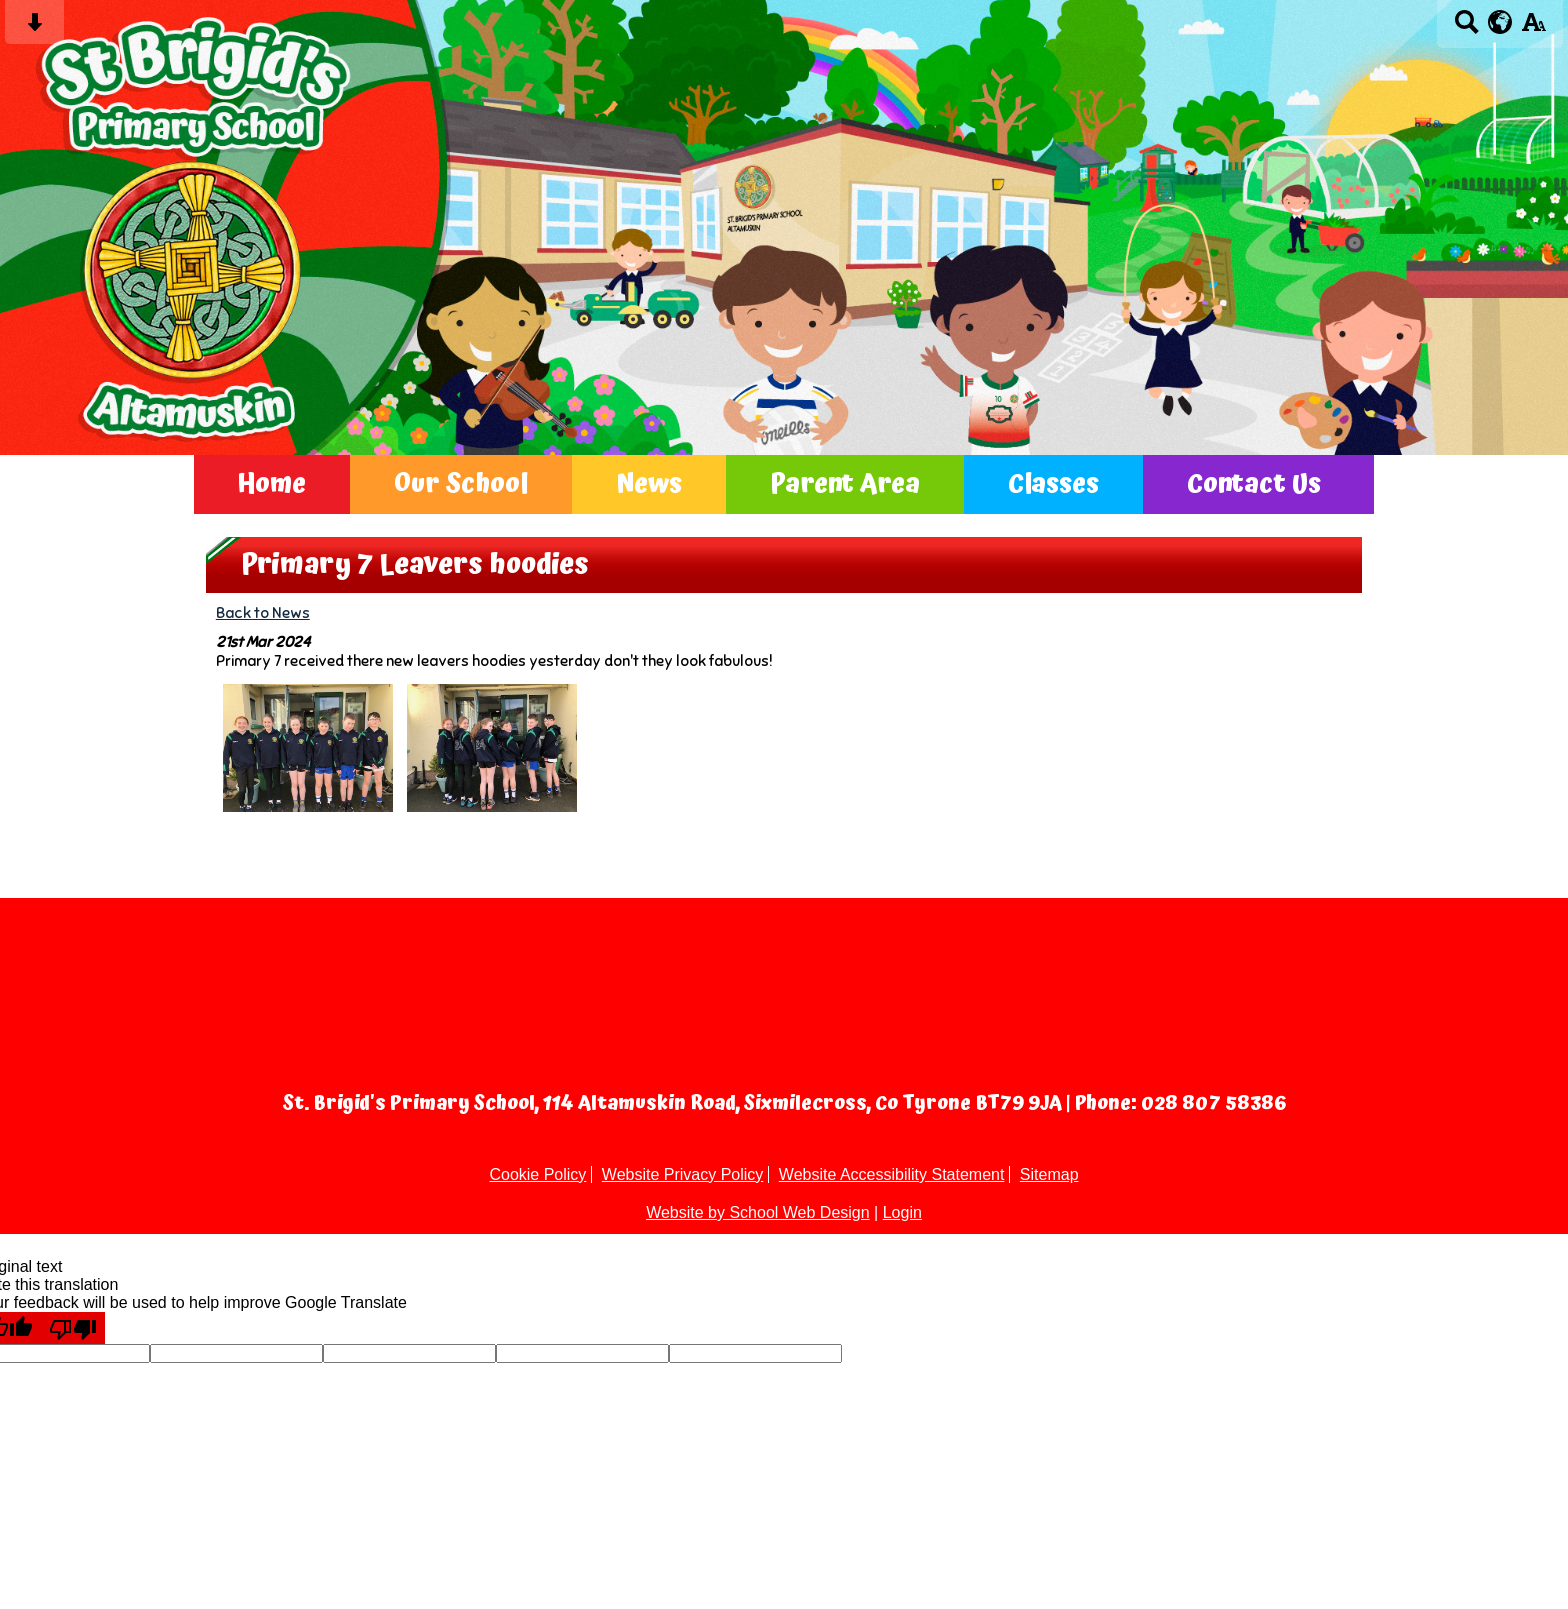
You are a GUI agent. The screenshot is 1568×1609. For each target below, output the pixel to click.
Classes (1053, 484)
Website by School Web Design (758, 1212)
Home (272, 484)
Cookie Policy (537, 1174)
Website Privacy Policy (683, 1174)
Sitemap (1049, 1174)
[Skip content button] (34, 28)
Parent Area (845, 484)
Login (902, 1212)
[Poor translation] (73, 1328)
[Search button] (1466, 28)
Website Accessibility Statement (892, 1174)
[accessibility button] (1533, 28)
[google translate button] (1500, 22)
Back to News (263, 612)
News (649, 484)
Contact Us (1254, 484)
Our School (461, 484)
